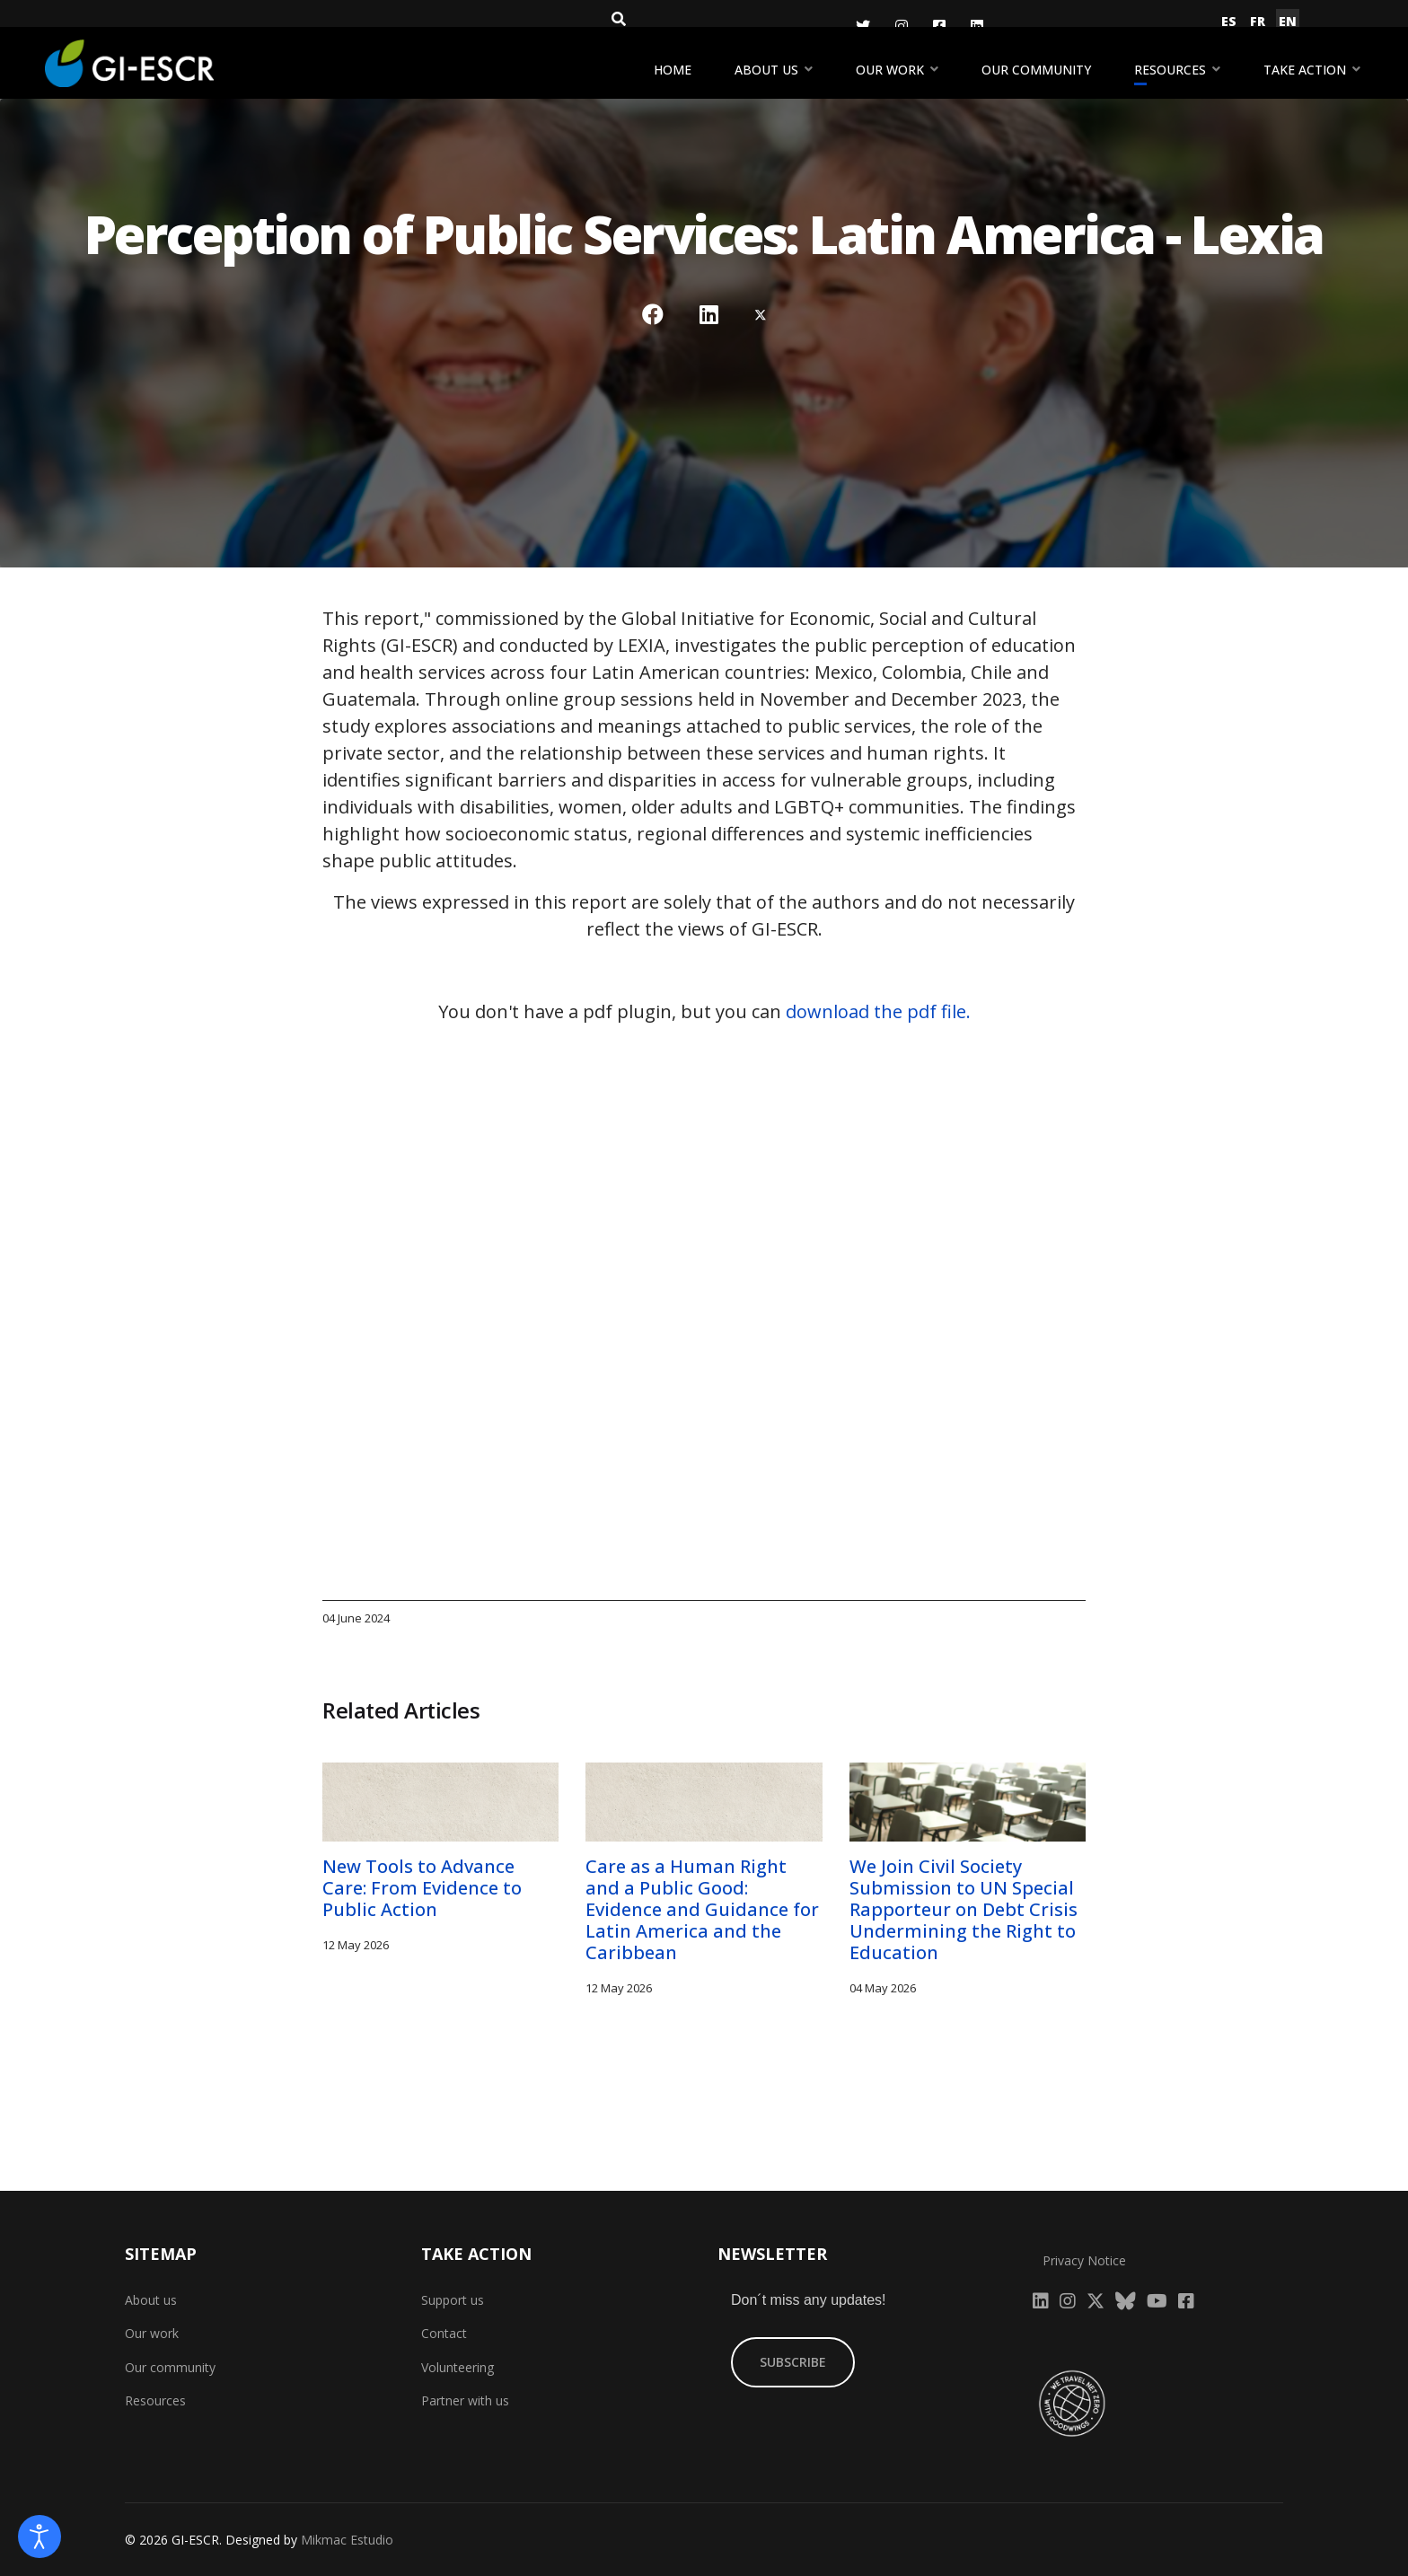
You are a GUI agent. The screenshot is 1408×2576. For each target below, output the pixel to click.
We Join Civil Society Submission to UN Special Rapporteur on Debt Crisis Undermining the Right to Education (963, 1909)
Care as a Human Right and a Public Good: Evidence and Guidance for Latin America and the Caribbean (702, 1909)
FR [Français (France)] (1257, 21)
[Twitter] (863, 26)
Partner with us (465, 2400)
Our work (890, 69)
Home (672, 69)
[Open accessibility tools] (39, 2536)
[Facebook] (939, 26)
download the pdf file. (878, 1011)
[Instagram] (901, 26)
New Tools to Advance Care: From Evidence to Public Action (422, 1887)
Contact (444, 2333)
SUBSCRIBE (793, 2361)
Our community (1036, 69)
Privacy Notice (1084, 2260)
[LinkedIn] (977, 26)
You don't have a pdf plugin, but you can (704, 1011)
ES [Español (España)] (1228, 21)
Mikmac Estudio (347, 2539)
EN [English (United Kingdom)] (1288, 21)
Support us (452, 2299)
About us (766, 69)
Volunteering (457, 2367)
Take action (1304, 69)
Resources (1170, 69)
